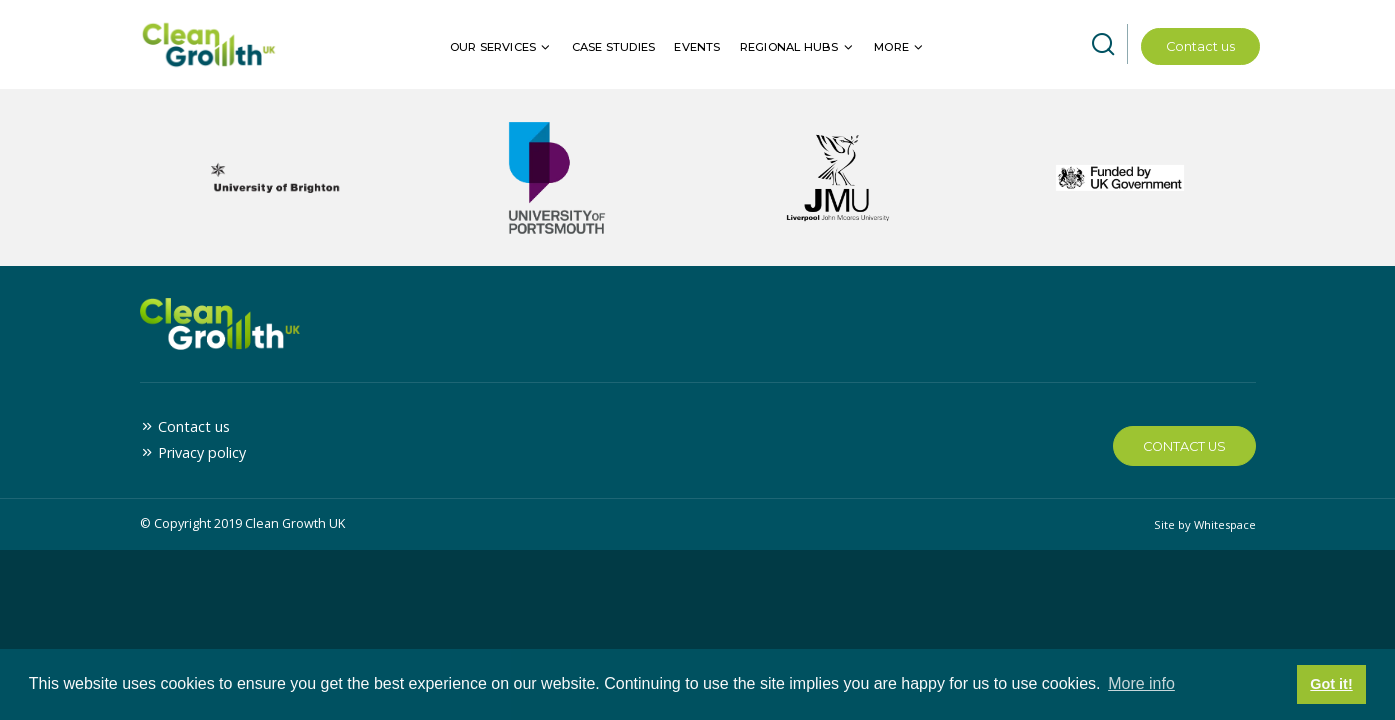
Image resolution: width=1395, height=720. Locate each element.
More (891, 47)
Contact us (1200, 46)
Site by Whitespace (1205, 524)
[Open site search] (1103, 45)
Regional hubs (789, 47)
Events (697, 47)
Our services (493, 47)
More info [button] (1141, 683)
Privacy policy (202, 452)
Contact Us (1184, 446)
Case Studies (613, 47)
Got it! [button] (1331, 684)
